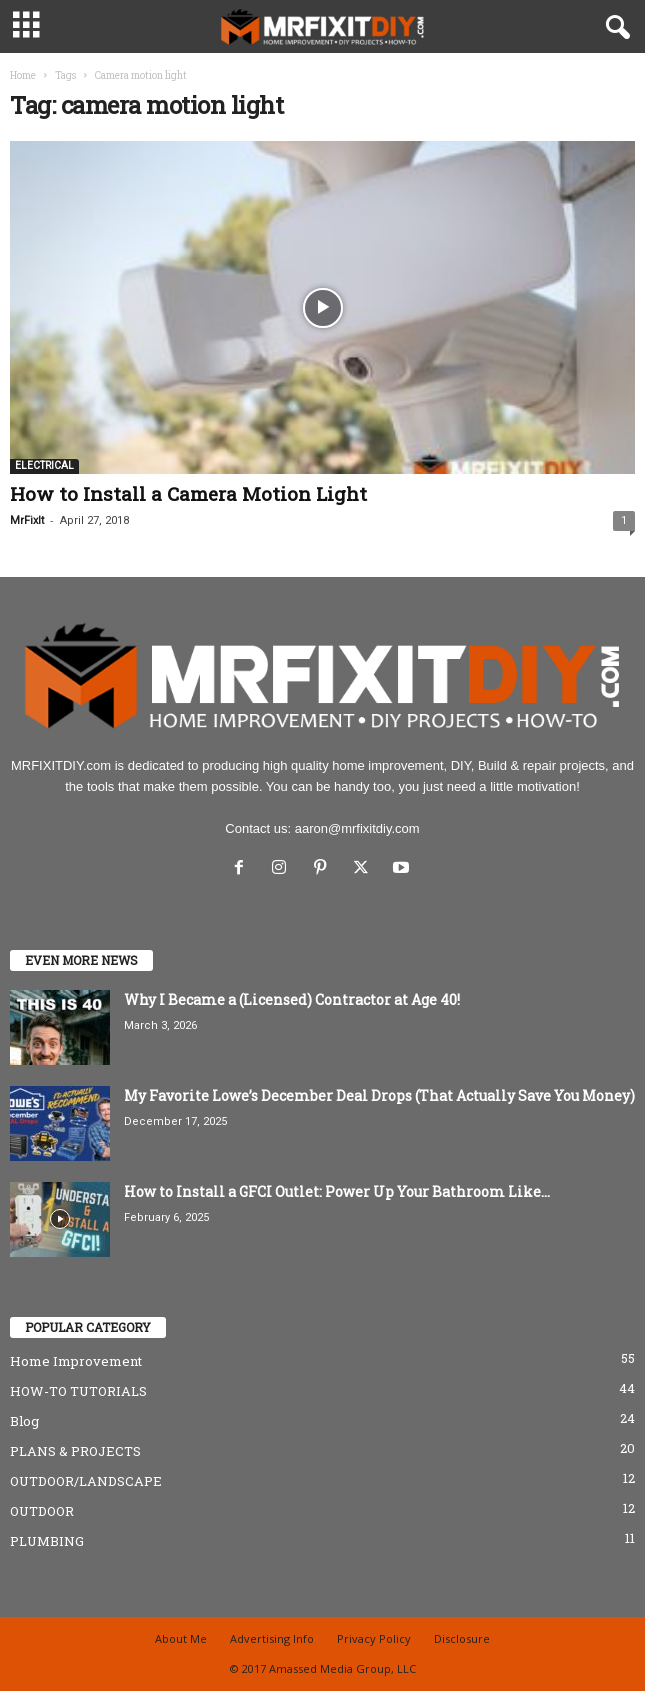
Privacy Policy (374, 1638)
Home (23, 75)
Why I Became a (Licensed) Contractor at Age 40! (292, 999)
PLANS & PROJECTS (75, 1451)
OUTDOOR (42, 1511)
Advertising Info (272, 1638)
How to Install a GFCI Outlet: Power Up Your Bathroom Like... (337, 1191)
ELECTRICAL (44, 465)
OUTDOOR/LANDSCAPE (86, 1481)
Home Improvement (76, 1361)
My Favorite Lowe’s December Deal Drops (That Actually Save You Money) (379, 1095)
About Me (181, 1638)
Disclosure (462, 1638)
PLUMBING (47, 1541)
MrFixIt (27, 520)
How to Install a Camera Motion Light (188, 493)
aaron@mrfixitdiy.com (357, 828)
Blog (24, 1421)
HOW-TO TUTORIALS (78, 1391)
